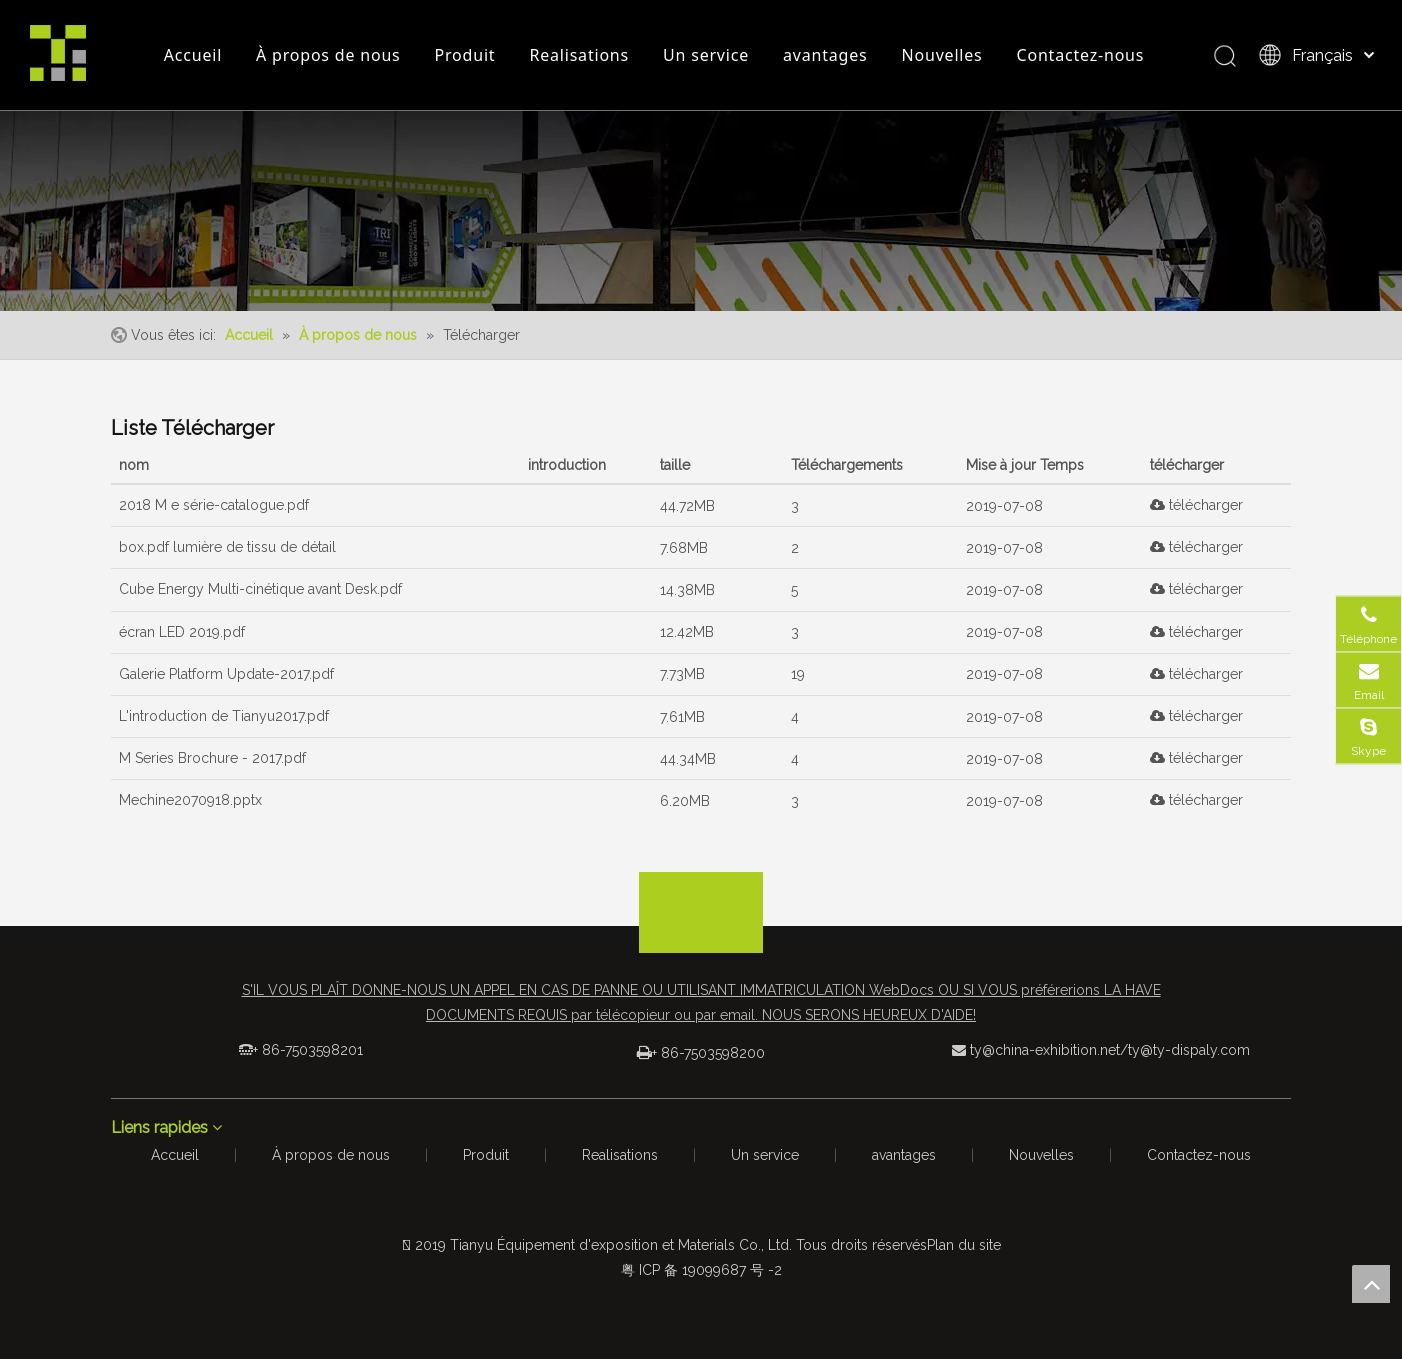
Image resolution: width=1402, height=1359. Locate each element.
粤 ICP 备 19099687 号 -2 (701, 1270)
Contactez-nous (1081, 55)
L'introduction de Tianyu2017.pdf (224, 716)
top (1371, 1284)
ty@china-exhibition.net (1045, 1050)
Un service (706, 55)
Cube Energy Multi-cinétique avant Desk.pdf (260, 589)
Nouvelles (942, 55)
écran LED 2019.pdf (182, 632)
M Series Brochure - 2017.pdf (212, 758)
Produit (465, 55)
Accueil (193, 55)
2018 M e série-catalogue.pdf (214, 505)
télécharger (1196, 505)
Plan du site (964, 1245)
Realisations (579, 55)
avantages (825, 55)
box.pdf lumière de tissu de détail (227, 547)
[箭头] (701, 888)
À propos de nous (328, 55)
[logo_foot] (701, 932)
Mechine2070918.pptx (190, 800)
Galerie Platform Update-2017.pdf (226, 674)
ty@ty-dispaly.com (1189, 1050)
